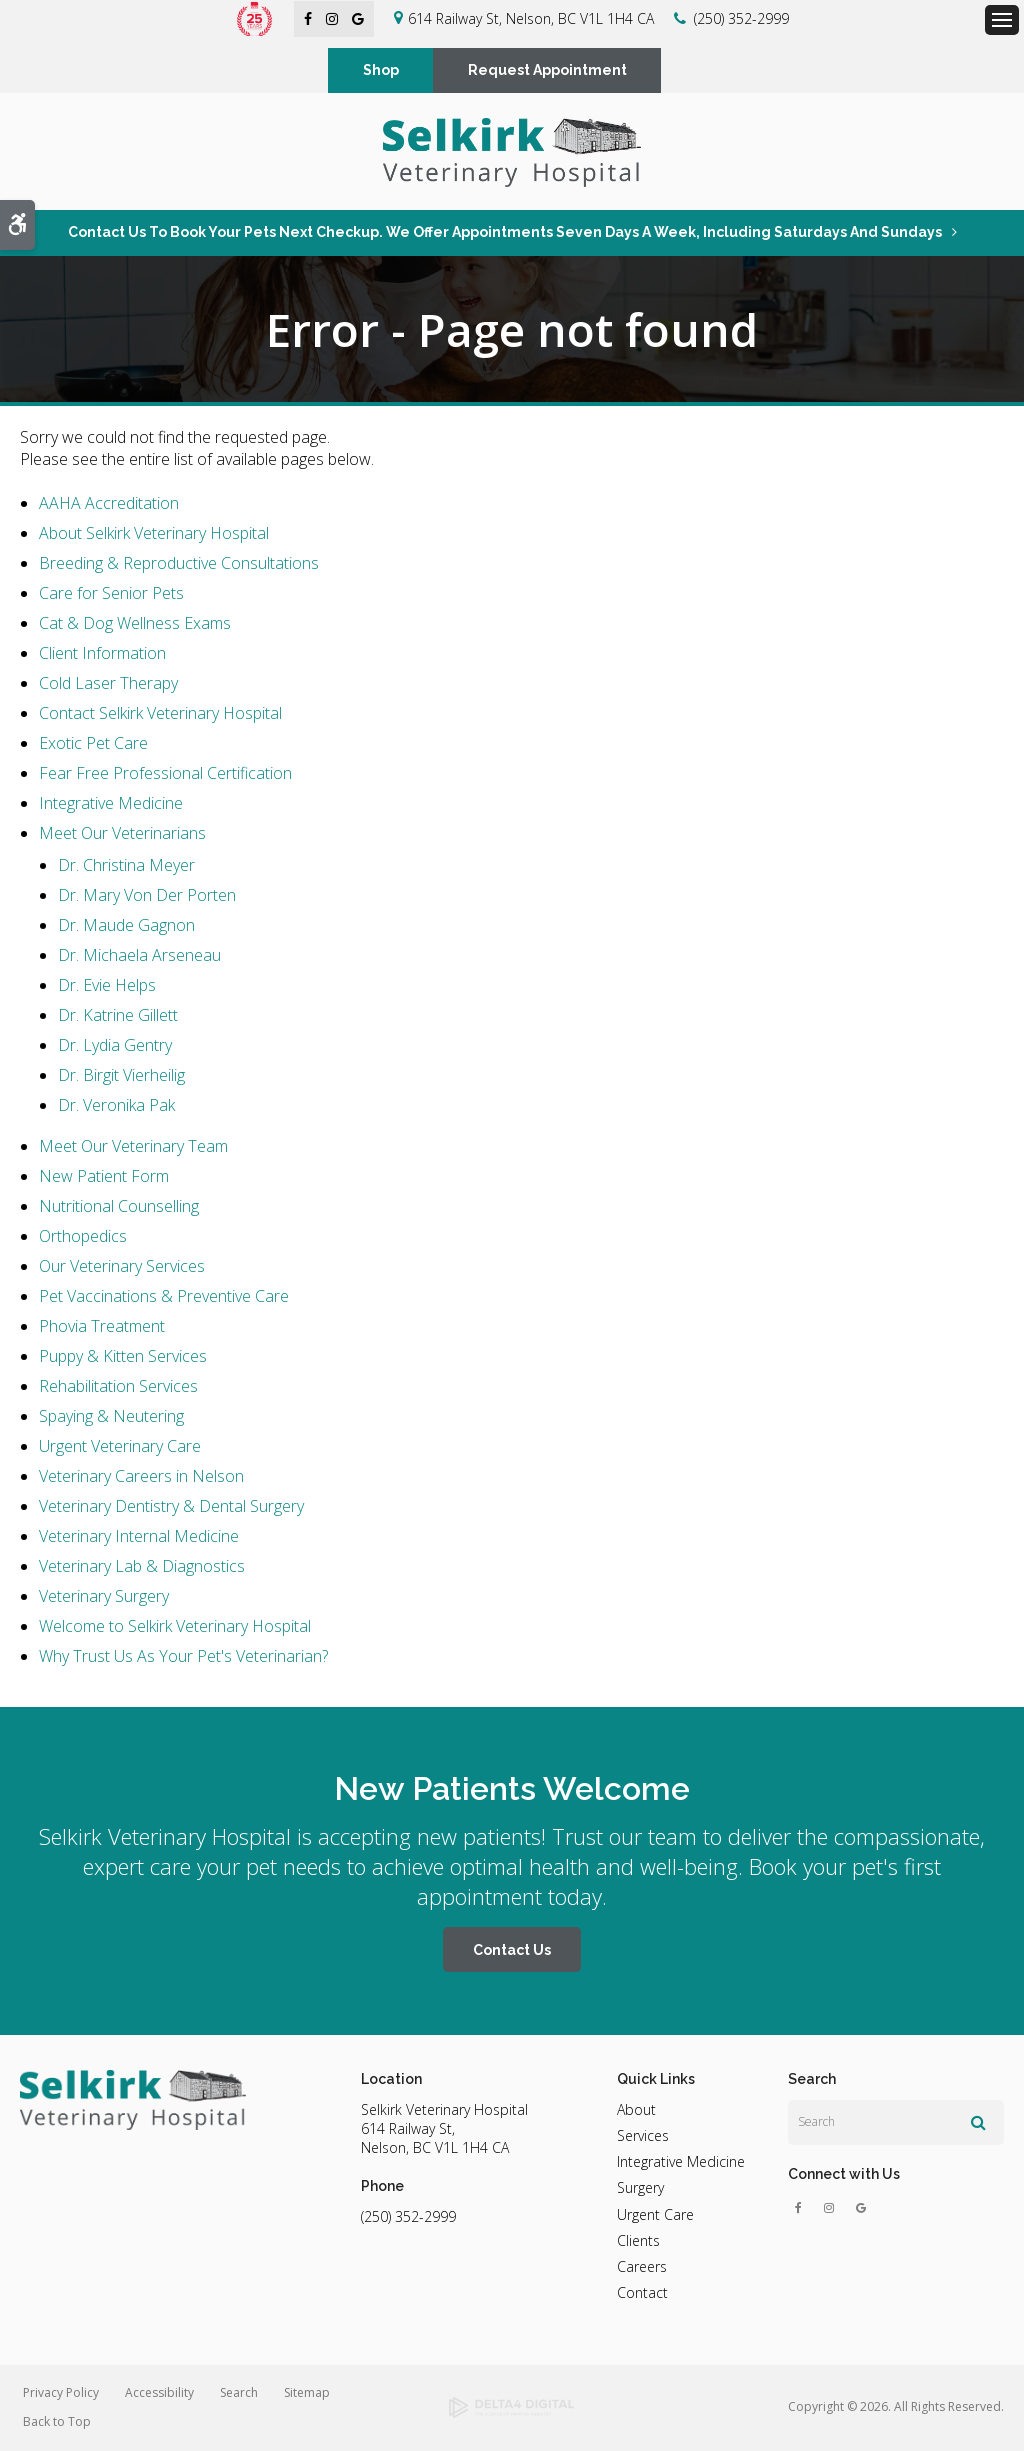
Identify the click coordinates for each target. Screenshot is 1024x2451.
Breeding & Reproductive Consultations (179, 564)
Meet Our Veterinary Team (133, 1147)
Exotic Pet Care (93, 744)
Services (643, 2136)
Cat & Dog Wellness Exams (135, 624)
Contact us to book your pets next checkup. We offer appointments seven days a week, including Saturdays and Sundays (505, 232)
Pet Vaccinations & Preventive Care (164, 1297)
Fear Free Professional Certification (165, 774)
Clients (638, 2241)
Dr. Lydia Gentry (115, 1046)
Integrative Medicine (111, 804)
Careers (642, 2267)
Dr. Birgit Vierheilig (121, 1076)
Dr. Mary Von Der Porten (147, 896)
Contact (642, 2293)
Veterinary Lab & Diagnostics (142, 1567)
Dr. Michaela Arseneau (139, 956)
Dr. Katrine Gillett (118, 1016)
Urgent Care (655, 2214)
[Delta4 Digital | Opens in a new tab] (512, 2409)
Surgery (640, 2188)
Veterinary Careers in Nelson (141, 1477)
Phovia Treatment (102, 1327)
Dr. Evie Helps (107, 986)
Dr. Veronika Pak (116, 1106)
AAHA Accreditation (109, 504)
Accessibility (159, 2393)
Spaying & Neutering (111, 1417)
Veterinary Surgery (104, 1597)
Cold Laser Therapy (108, 684)
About (636, 2109)
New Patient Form (104, 1177)
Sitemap (307, 2393)
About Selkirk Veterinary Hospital (154, 534)
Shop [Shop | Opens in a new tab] (381, 71)
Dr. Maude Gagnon (126, 926)
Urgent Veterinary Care (120, 1447)
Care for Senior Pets (111, 594)
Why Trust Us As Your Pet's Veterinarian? (183, 1657)
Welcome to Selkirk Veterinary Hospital (175, 1627)
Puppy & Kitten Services (123, 1357)
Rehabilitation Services (118, 1387)
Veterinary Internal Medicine (139, 1537)
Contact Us (512, 1951)
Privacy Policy (61, 2393)
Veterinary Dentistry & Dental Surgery (171, 1507)
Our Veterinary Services (122, 1267)
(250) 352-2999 (741, 18)
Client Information (102, 654)
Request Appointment (547, 71)
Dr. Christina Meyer (126, 866)
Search (239, 2393)
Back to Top (57, 2421)
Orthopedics (83, 1237)
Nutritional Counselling (119, 1207)
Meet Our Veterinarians (122, 834)
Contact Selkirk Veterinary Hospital (160, 714)
